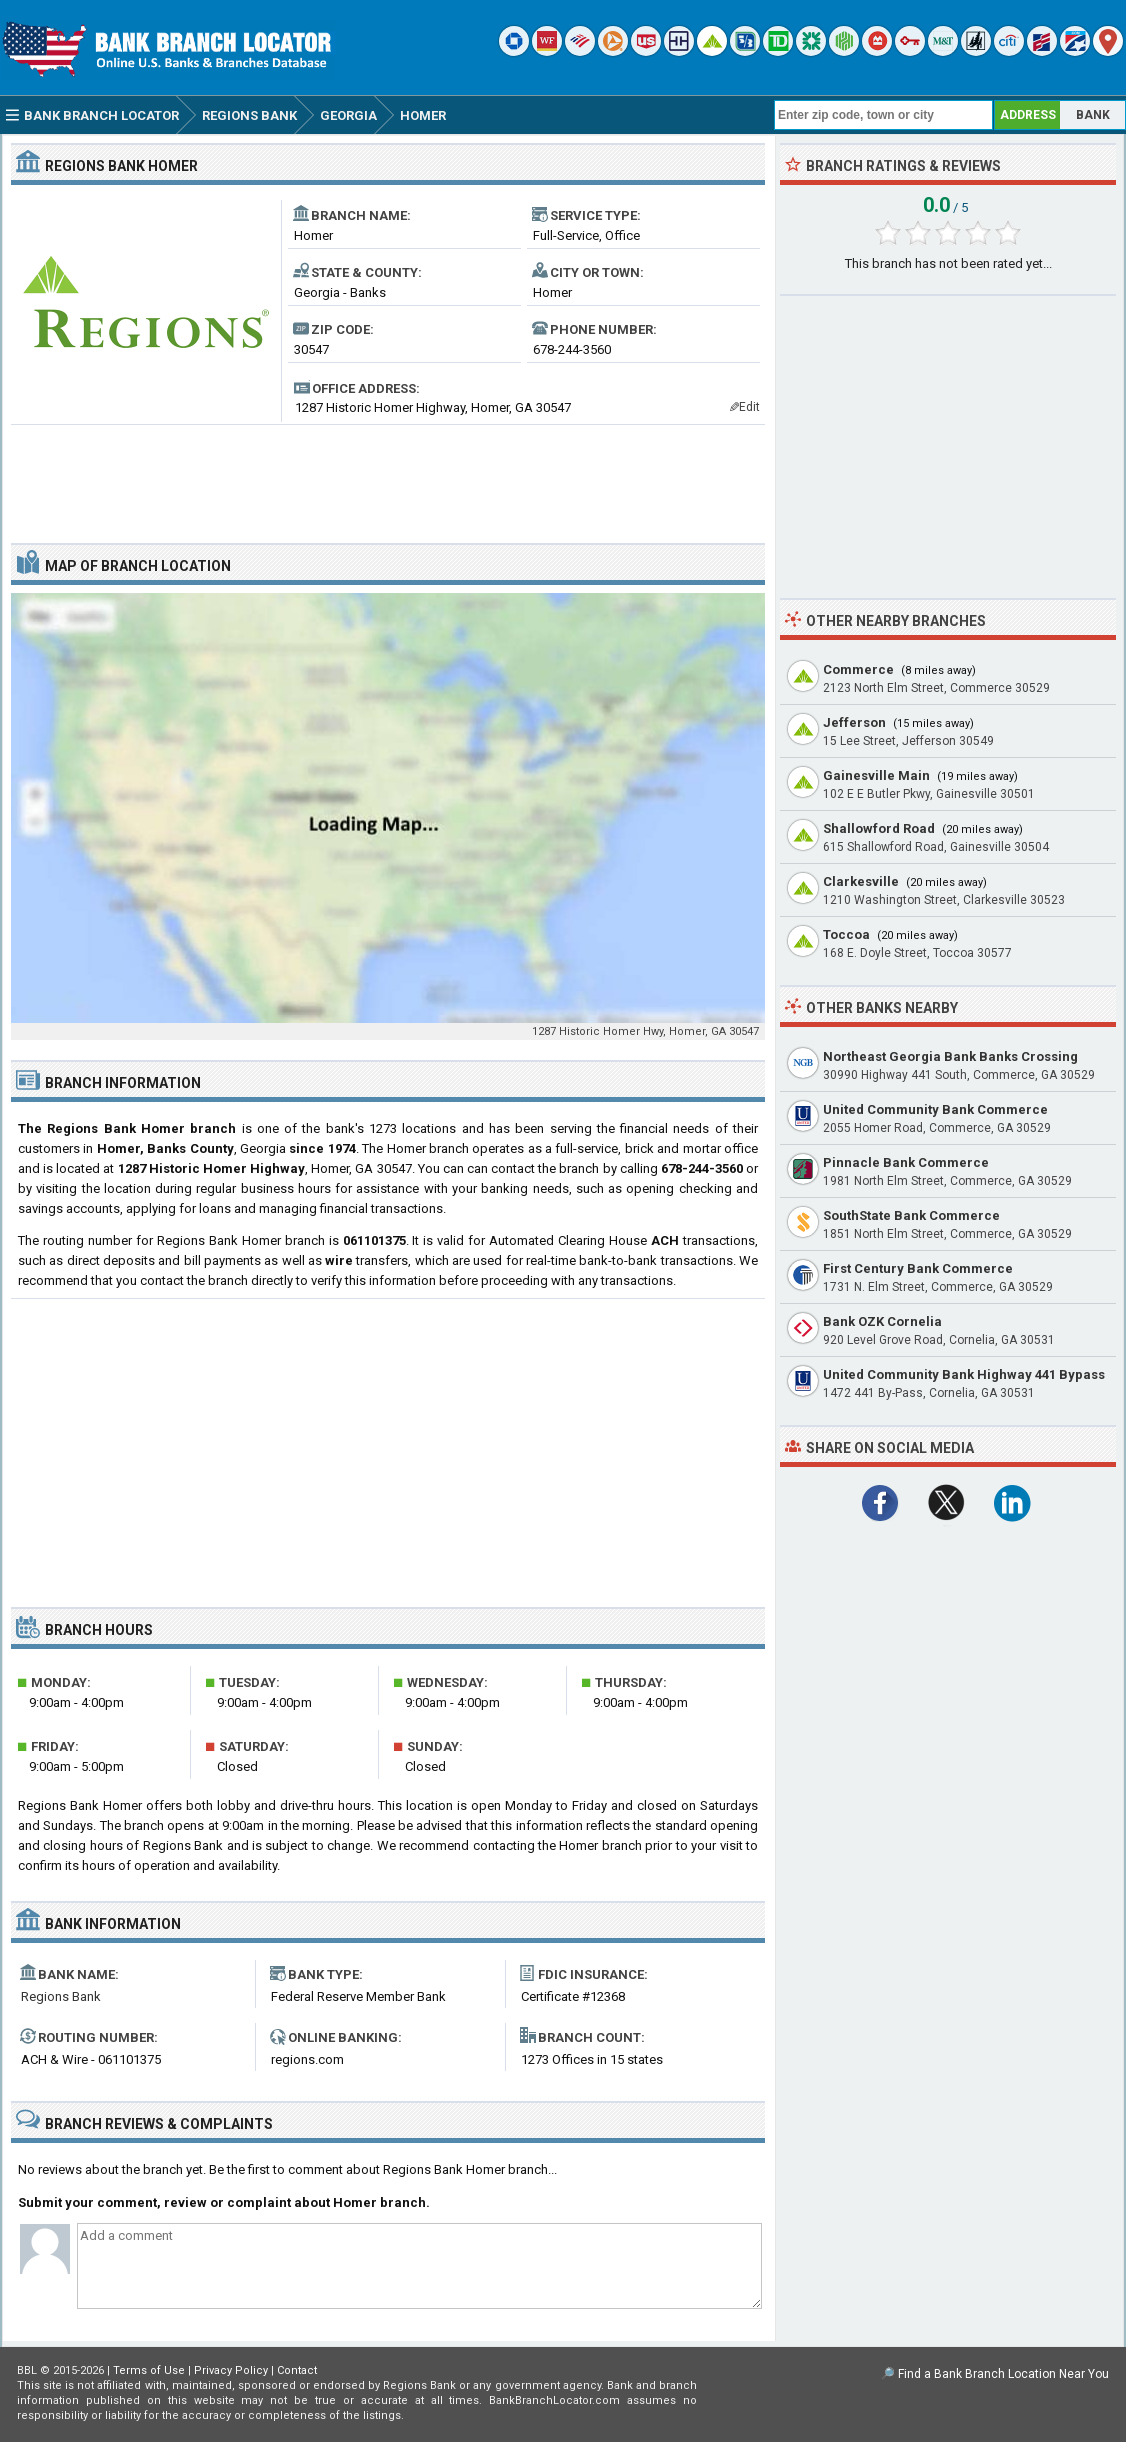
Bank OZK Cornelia (882, 1321)
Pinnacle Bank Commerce (906, 1162)
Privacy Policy (231, 2370)
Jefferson (854, 722)
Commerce (858, 669)
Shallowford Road (879, 828)
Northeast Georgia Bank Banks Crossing (950, 1056)
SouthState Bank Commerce (911, 1215)
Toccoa (846, 934)
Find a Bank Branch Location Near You (1003, 2374)
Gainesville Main (876, 775)
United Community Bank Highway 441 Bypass (964, 1374)
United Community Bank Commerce (935, 1109)
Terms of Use (149, 2370)
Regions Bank (61, 1996)
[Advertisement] (388, 476)
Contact (297, 2370)
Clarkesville (861, 881)
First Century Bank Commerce (918, 1268)
